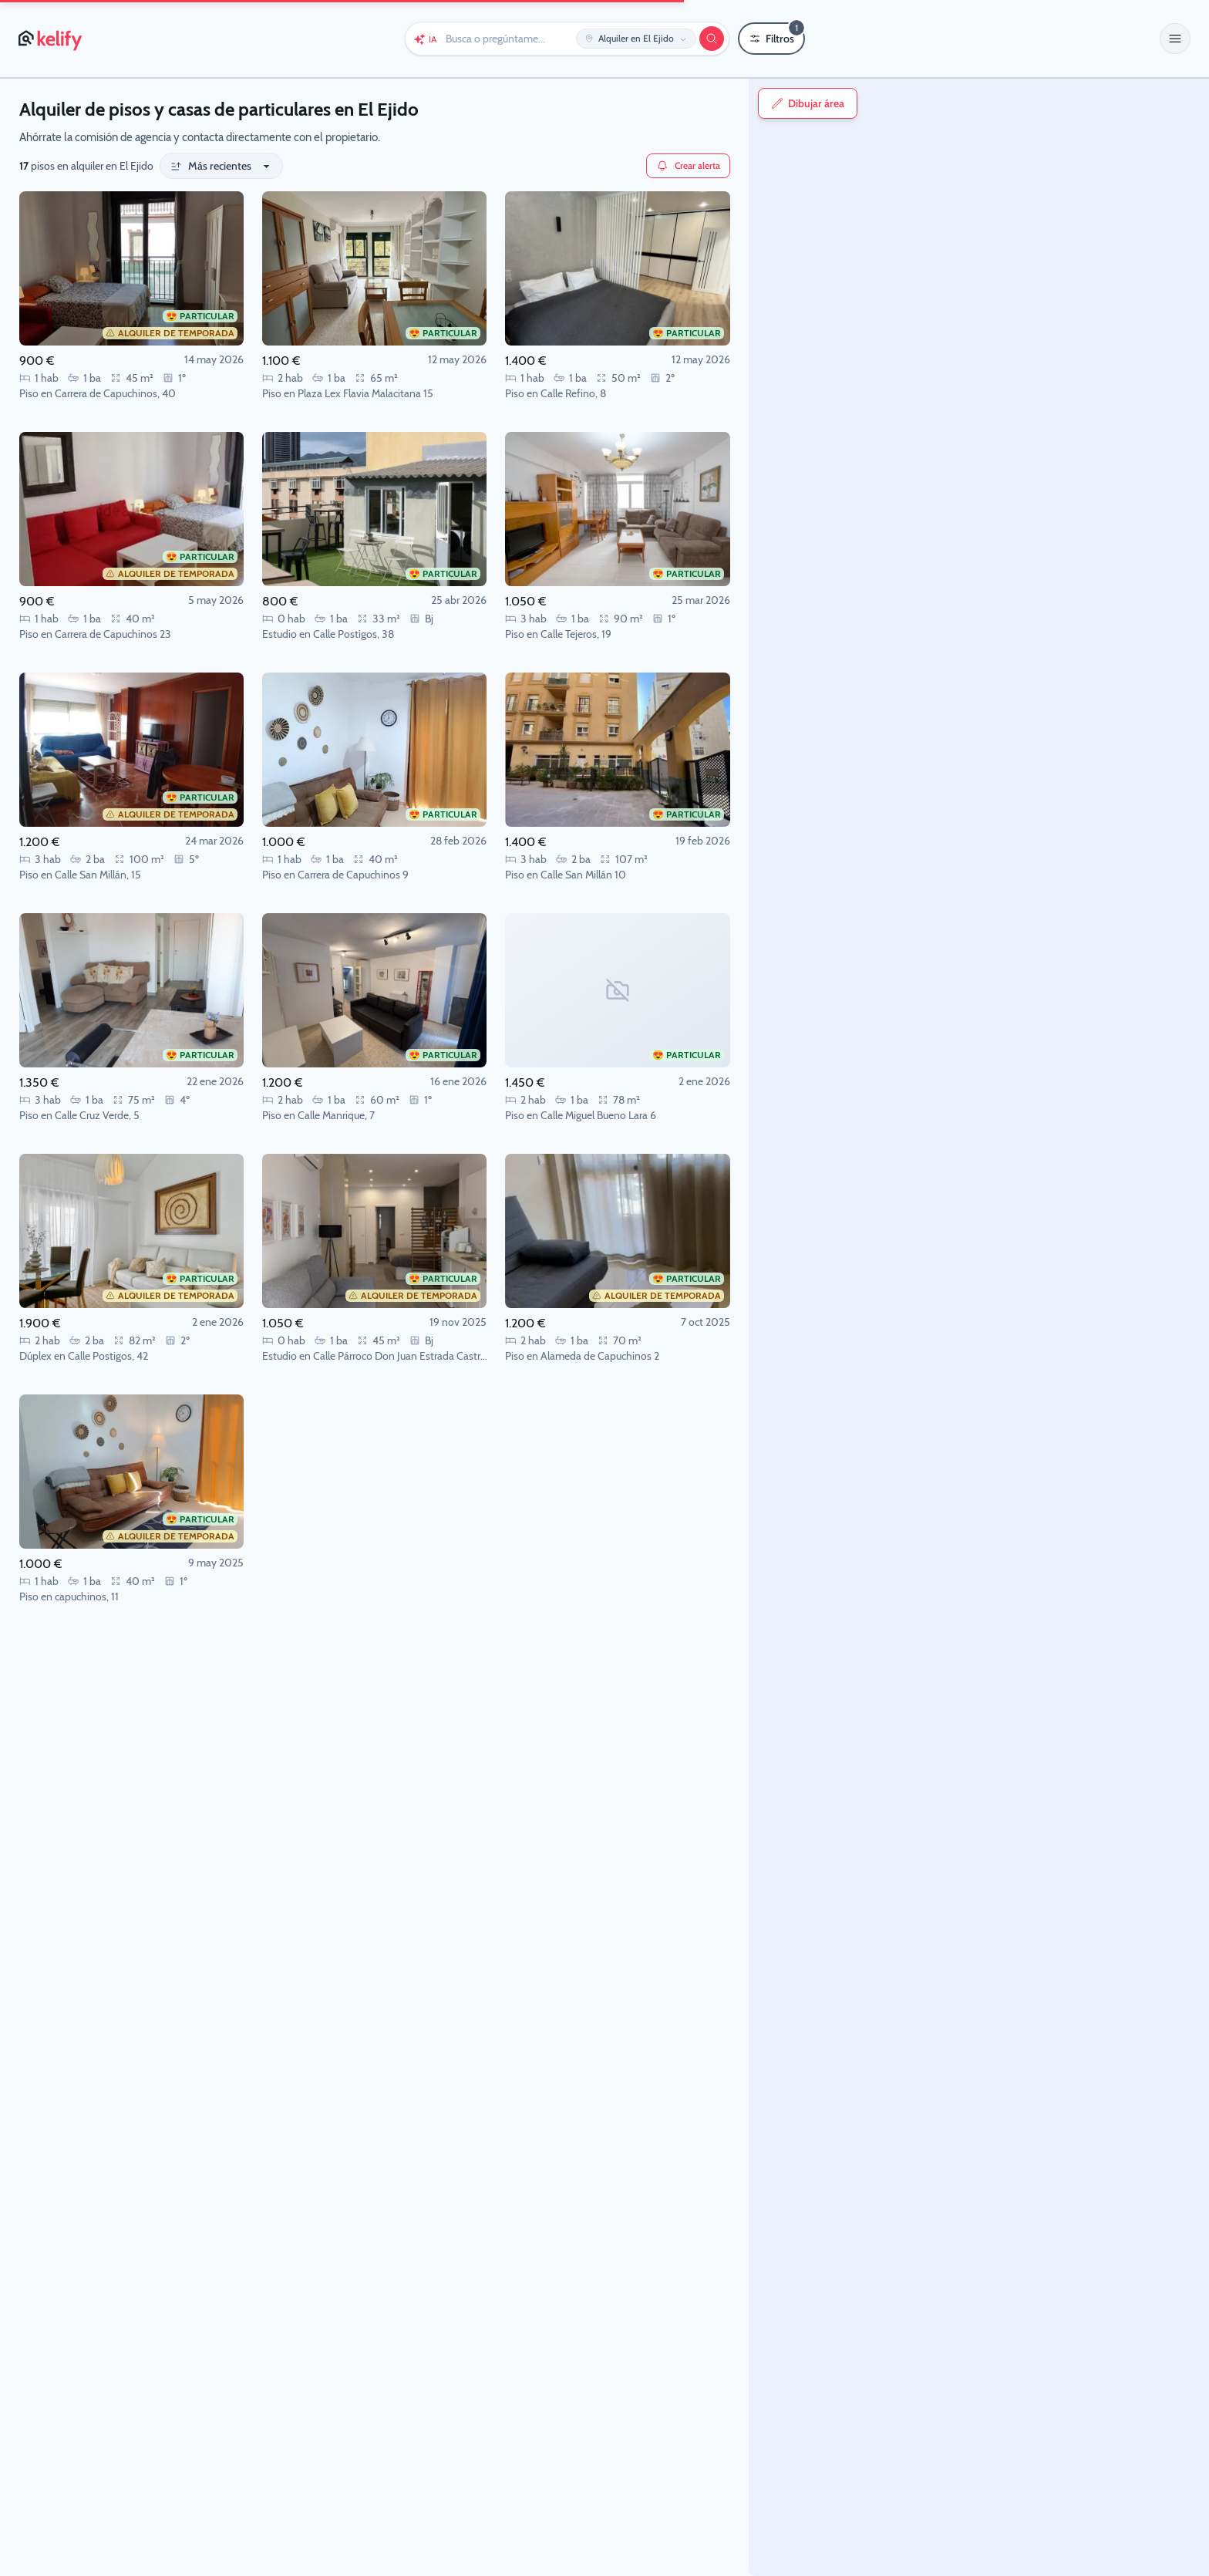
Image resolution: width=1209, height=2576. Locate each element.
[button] (1175, 38)
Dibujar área (784, 103)
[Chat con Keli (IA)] (424, 38)
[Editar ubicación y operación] (636, 39)
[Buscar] (711, 38)
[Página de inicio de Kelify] (51, 38)
